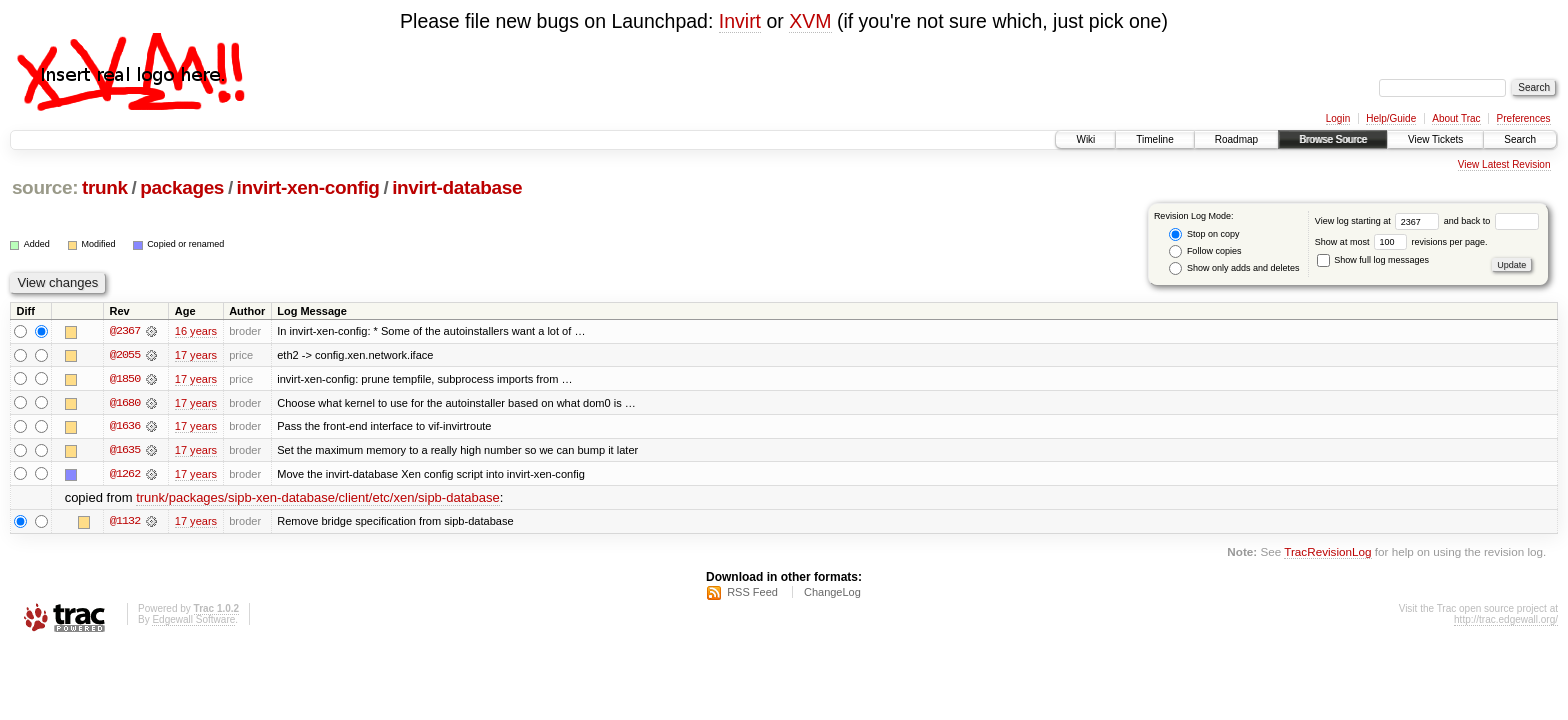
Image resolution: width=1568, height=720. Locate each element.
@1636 (125, 427)
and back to (1491, 221)
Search (1520, 139)
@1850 (125, 379)
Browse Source (1333, 139)
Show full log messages (1373, 260)
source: (45, 187)
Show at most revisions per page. (1401, 242)
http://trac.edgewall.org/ (1506, 621)
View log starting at (1379, 221)
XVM (810, 21)
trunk (105, 187)
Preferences (1524, 118)
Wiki (1085, 139)
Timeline (1154, 139)
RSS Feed (752, 594)
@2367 (125, 331)
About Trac (1456, 118)
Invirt (740, 21)
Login (1338, 118)
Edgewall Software (193, 621)
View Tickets (1435, 139)
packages (182, 187)
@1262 (125, 475)
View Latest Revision (1504, 164)
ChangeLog (832, 594)
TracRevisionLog (1327, 553)
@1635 (125, 451)
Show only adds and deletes (1234, 268)
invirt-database (457, 187)
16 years (196, 331)
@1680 (125, 403)
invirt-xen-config (308, 187)
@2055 (125, 355)
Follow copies (1205, 251)
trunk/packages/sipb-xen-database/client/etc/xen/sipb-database (318, 499)
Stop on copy (1204, 234)
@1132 (125, 523)
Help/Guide (1391, 118)
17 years (196, 355)
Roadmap (1236, 139)
